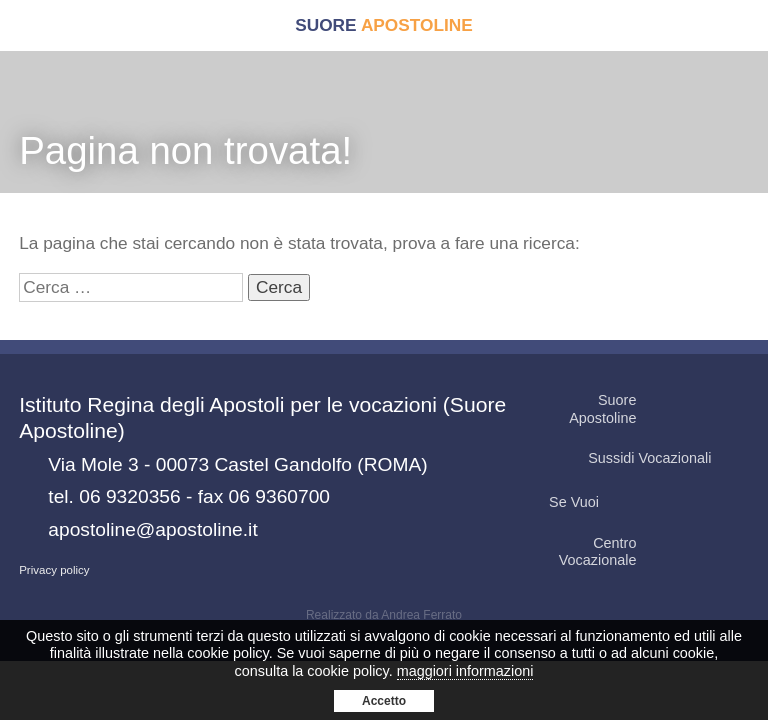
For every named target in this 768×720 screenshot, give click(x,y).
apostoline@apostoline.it (152, 529)
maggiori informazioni (465, 671)
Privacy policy (54, 570)
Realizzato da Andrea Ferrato (384, 615)
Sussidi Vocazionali (667, 458)
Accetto (384, 701)
